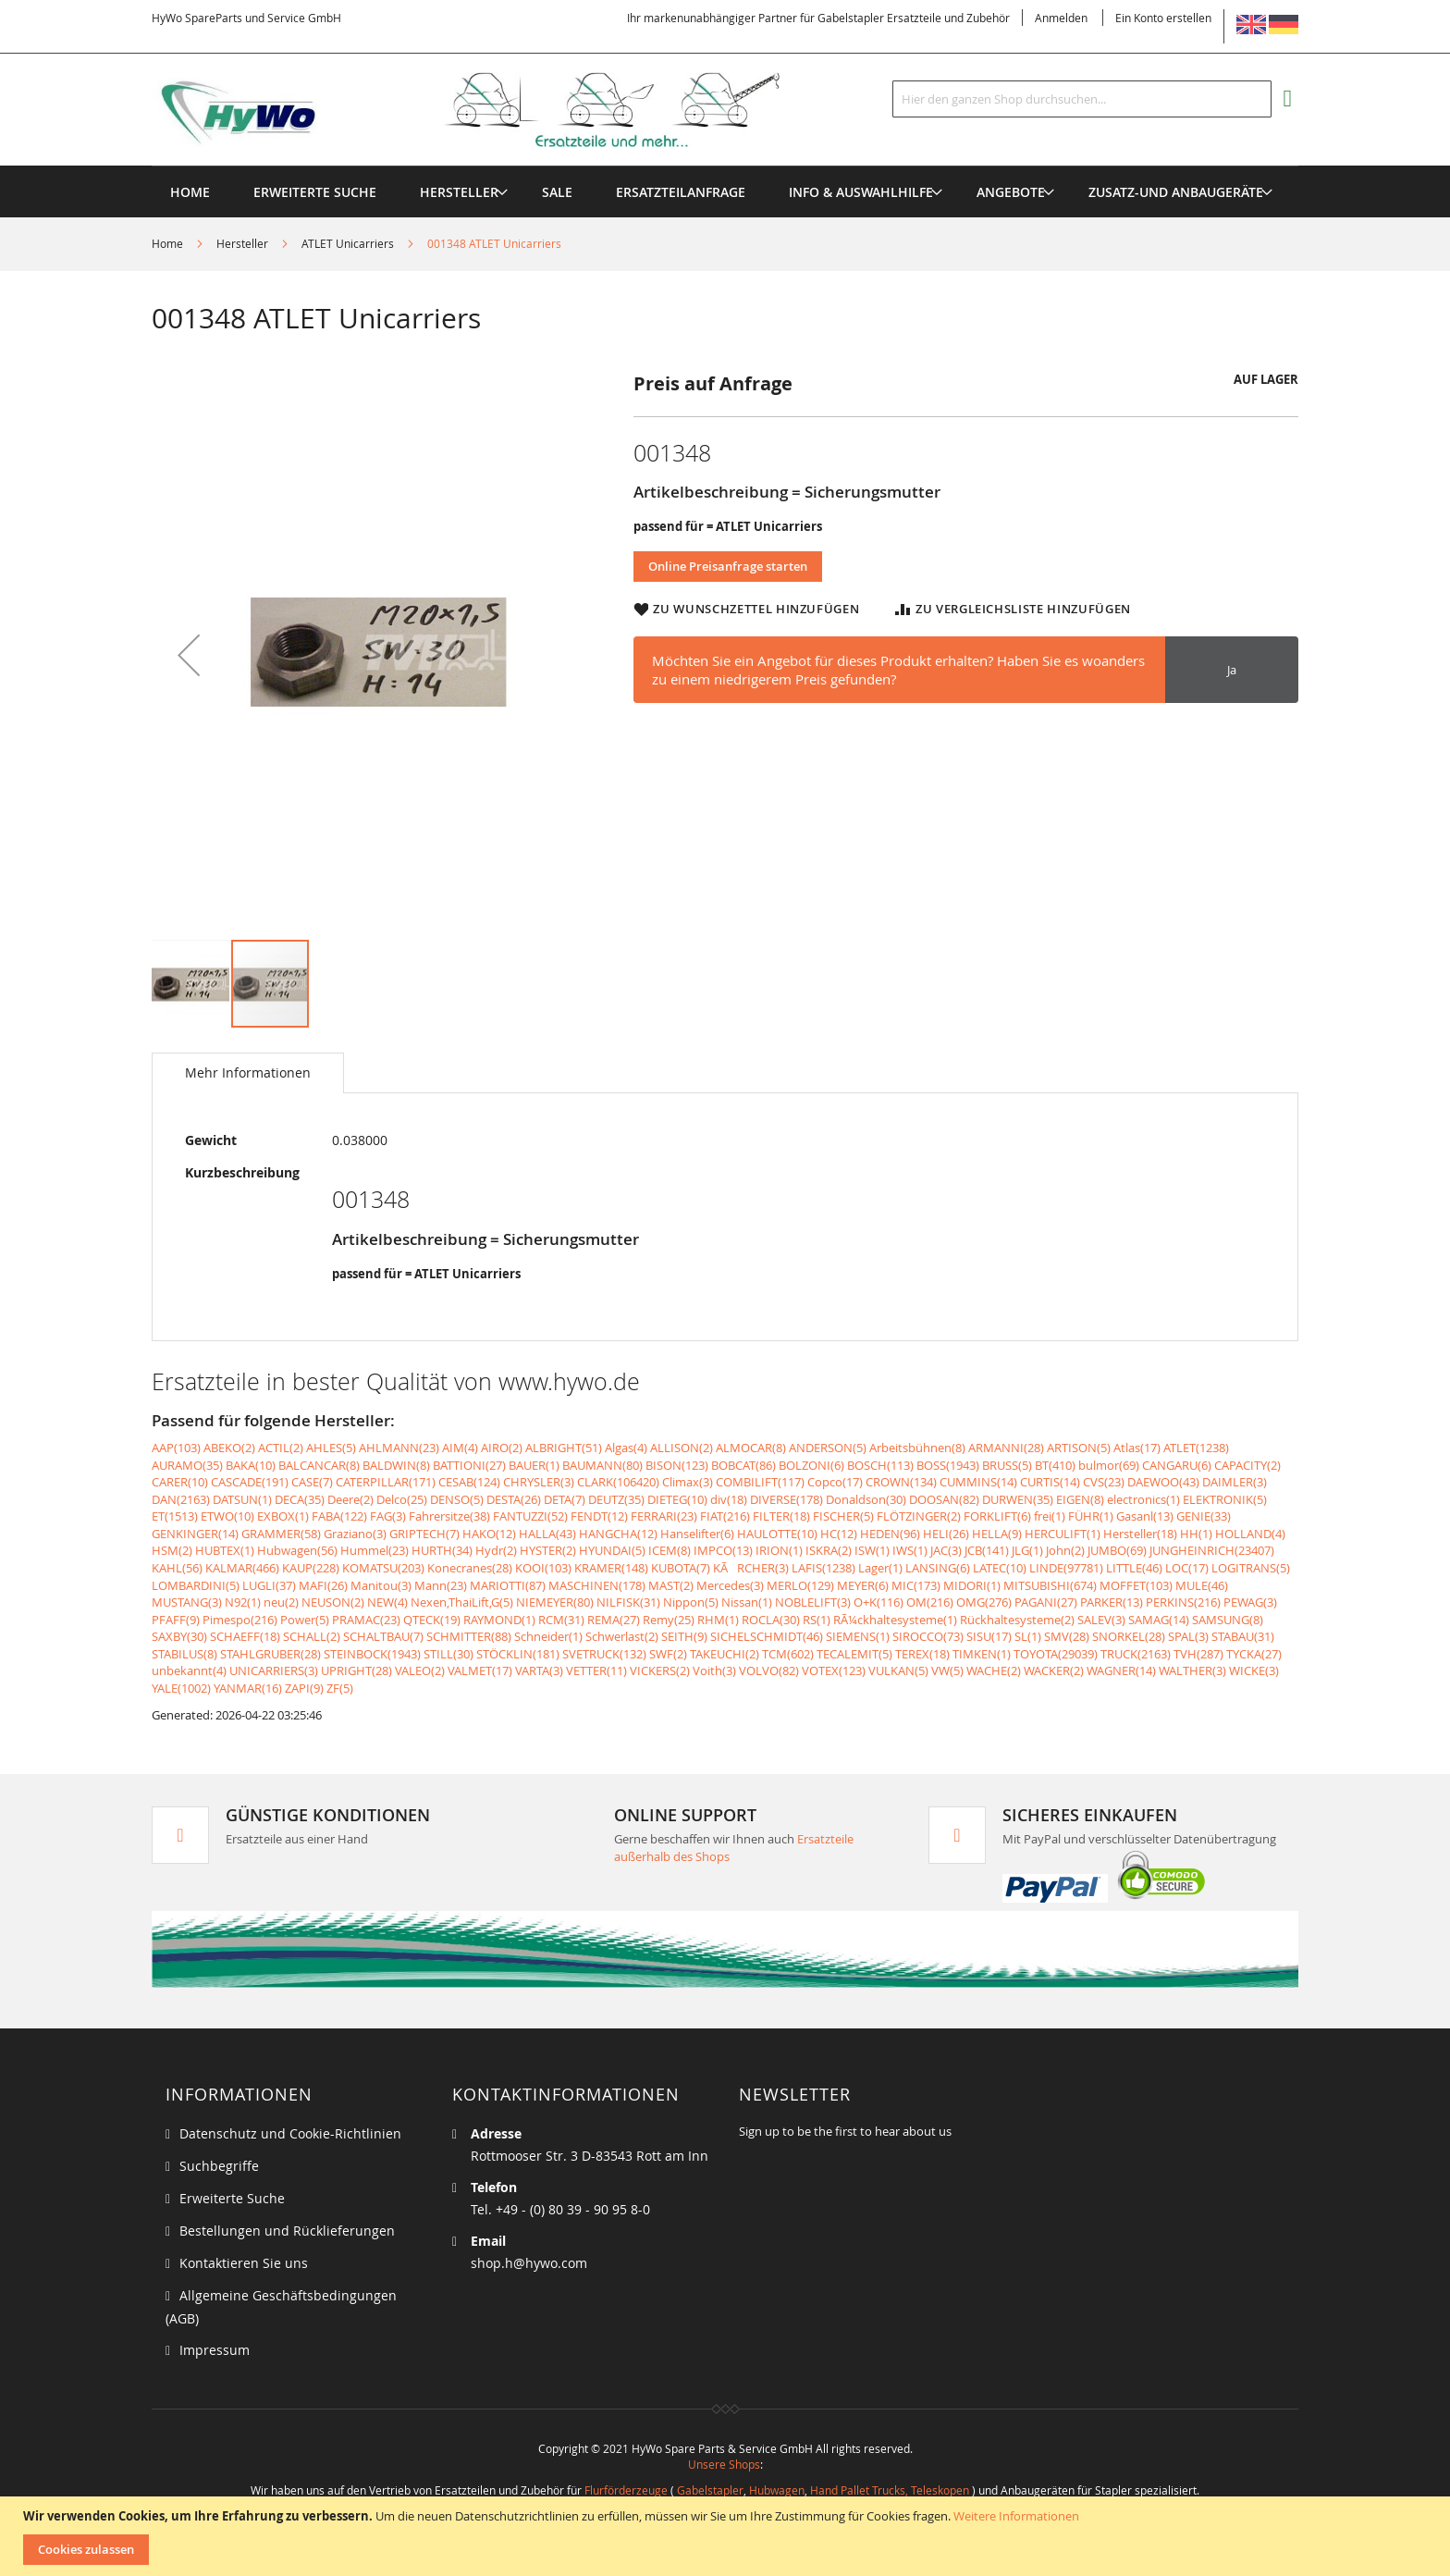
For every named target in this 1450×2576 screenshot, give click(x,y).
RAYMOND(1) (499, 1619)
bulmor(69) (1108, 1465)
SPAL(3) (1188, 1636)
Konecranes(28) (469, 1567)
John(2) (1065, 1550)
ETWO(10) (227, 1516)
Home (167, 243)
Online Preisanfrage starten (727, 566)
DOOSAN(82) (944, 1499)
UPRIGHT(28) (356, 1670)
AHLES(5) (331, 1447)
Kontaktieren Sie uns (243, 2263)
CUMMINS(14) (978, 1481)
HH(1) (1196, 1533)
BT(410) (1055, 1465)
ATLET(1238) (1196, 1447)
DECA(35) (300, 1499)
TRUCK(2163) (1135, 1653)
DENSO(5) (457, 1499)
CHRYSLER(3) (538, 1481)
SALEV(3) (1101, 1619)
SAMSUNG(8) (1227, 1619)
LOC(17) (1187, 1567)
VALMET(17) (480, 1670)
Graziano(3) (355, 1533)
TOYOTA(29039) (1056, 1653)
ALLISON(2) (681, 1447)
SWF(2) (668, 1653)
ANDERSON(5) (827, 1447)
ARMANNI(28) (1006, 1447)
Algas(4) (626, 1447)
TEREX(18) (922, 1653)
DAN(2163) (181, 1499)
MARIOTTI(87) (508, 1585)
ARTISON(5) (1079, 1447)
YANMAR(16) (248, 1688)
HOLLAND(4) (1250, 1533)
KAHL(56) (177, 1567)
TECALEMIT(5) (854, 1653)
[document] (727, 2536)
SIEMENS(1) (858, 1636)
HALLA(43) (547, 1533)
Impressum (214, 2350)
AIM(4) (460, 1447)
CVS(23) (1103, 1481)
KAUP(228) (310, 1567)
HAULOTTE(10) (777, 1533)
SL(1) (1027, 1636)
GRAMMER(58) (281, 1533)
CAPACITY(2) (1247, 1465)
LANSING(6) (937, 1567)
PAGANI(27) (1045, 1602)
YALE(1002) (181, 1688)
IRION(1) (779, 1550)
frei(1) (1049, 1516)
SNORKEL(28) (1128, 1636)
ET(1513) (175, 1516)
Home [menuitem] (190, 192)
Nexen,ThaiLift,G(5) (462, 1602)
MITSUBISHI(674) (1050, 1585)
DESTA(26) (513, 1499)
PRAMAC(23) (366, 1619)
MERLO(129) (800, 1585)
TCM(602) (788, 1653)
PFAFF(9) (176, 1619)
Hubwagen (777, 2490)
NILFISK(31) (628, 1602)
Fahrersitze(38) (449, 1516)
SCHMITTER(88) (468, 1636)
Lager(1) (880, 1567)
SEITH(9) (684, 1636)
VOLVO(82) (769, 1670)
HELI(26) (946, 1533)
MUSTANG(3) (187, 1602)
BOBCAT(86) (743, 1465)
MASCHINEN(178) (596, 1585)
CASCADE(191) (250, 1481)
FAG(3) (388, 1516)
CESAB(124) (469, 1481)
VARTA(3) (539, 1670)
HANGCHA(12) (618, 1533)
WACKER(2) (1054, 1670)
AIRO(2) (501, 1447)
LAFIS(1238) (823, 1567)
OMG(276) (984, 1602)
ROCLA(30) (771, 1619)
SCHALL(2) (311, 1636)
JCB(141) (987, 1550)
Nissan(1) (746, 1602)
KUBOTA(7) (680, 1567)
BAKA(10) (251, 1465)
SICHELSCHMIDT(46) (766, 1636)
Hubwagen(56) (297, 1550)
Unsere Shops (724, 2464)
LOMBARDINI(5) (196, 1585)
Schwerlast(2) (621, 1636)
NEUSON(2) (332, 1602)
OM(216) (929, 1602)
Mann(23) (440, 1585)
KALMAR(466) (242, 1567)
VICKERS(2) (660, 1670)
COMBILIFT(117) (760, 1481)
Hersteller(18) (1140, 1533)
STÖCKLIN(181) (517, 1653)
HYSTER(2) (548, 1550)
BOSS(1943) (947, 1465)
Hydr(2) (496, 1550)
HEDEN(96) (890, 1533)
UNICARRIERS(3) (273, 1670)
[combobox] (1082, 98)
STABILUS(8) (184, 1653)
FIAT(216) (725, 1516)
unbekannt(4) (189, 1670)
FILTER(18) (781, 1516)
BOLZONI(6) (811, 1465)
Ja (1231, 669)
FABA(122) (339, 1516)
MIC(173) (915, 1585)
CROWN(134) (901, 1481)
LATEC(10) (999, 1567)
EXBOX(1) (283, 1516)
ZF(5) (339, 1688)
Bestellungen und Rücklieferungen (287, 2230)
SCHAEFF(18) (245, 1636)
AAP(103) (176, 1447)
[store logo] (496, 110)
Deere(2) (350, 1499)
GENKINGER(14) (195, 1533)
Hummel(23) (374, 1550)
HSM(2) (172, 1550)
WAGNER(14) (1121, 1670)
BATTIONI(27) (469, 1465)
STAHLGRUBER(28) (270, 1653)
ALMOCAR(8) (751, 1447)
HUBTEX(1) (224, 1550)
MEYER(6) (863, 1585)
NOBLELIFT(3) (813, 1602)
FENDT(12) (599, 1516)
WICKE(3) (1254, 1670)
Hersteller (242, 243)
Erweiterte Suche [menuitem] (314, 192)
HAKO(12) (489, 1533)
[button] (189, 654)
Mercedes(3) (730, 1585)
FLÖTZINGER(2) (919, 1516)
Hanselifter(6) (697, 1533)
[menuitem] (459, 192)
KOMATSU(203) (383, 1567)
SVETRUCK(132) (604, 1653)
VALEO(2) (420, 1670)
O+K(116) (878, 1602)
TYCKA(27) (1254, 1653)
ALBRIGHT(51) (563, 1447)
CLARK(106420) (618, 1481)
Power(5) (304, 1619)
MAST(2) (671, 1585)
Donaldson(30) (866, 1499)
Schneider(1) (548, 1636)
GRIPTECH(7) (424, 1533)
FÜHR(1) (1090, 1516)
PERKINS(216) (1183, 1602)
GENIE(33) (1203, 1516)
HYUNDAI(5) (612, 1550)
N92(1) (243, 1602)
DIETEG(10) (677, 1499)
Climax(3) (687, 1481)
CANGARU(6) (1176, 1465)
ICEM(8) (669, 1550)
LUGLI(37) (269, 1585)
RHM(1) (718, 1619)
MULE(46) (1201, 1585)
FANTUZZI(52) (530, 1516)
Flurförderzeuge (626, 2490)
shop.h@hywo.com (529, 2263)
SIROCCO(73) (928, 1636)
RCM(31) (561, 1619)
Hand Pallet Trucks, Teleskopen (889, 2490)
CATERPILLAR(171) (386, 1481)
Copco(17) (835, 1481)
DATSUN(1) (242, 1499)
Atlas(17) (1137, 1447)
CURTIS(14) (1050, 1481)
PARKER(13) (1111, 1602)
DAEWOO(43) (1163, 1481)
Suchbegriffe (219, 2166)
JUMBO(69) (1117, 1550)
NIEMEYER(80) (555, 1602)
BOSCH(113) (880, 1465)
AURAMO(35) (187, 1465)
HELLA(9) (997, 1533)
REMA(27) (613, 1619)
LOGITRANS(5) (1250, 1567)
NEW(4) (387, 1602)
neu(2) (281, 1602)
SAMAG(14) (1158, 1619)
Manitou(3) (381, 1585)
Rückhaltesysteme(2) (1017, 1619)
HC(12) (838, 1533)
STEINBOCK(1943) (372, 1653)
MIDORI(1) (972, 1585)
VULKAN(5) (898, 1670)
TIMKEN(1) (981, 1653)
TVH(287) (1198, 1653)
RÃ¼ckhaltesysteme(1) (895, 1619)
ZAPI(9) (304, 1688)
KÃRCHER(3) (751, 1567)
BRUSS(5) (1007, 1465)
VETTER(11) (596, 1670)
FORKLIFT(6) (997, 1516)
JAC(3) (946, 1550)
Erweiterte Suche (232, 2198)
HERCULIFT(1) (1062, 1533)
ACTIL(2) (280, 1447)
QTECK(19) (432, 1619)
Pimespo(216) (240, 1619)
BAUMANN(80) (602, 1465)
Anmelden (1061, 17)
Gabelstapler (710, 2490)
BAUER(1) (534, 1465)
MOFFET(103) (1136, 1585)
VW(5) (947, 1670)
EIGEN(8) (1080, 1499)
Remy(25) (668, 1619)
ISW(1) (872, 1550)
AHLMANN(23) (399, 1447)
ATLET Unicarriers (347, 243)
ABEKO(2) (229, 1447)
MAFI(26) (323, 1585)
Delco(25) (401, 1499)
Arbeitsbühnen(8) (917, 1447)
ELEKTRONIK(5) (1225, 1499)
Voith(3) (714, 1670)
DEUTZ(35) (616, 1499)
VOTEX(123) (834, 1670)
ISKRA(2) (828, 1550)
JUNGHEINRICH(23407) (1211, 1550)
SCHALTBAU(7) (383, 1636)
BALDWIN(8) (396, 1465)
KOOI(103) (543, 1567)
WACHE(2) (993, 1670)
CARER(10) (180, 1481)
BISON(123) (676, 1465)
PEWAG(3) (1250, 1602)
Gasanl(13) (1145, 1516)
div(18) (728, 1499)
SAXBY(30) (179, 1636)
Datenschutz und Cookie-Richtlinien (290, 2133)
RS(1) (816, 1619)
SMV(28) (1066, 1636)
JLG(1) (1027, 1550)
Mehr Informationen (248, 1072)
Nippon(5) (691, 1602)
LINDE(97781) (1066, 1567)
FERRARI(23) (664, 1516)
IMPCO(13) (723, 1550)
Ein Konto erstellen (1163, 17)
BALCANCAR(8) (319, 1465)
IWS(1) (910, 1550)
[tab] (248, 1073)
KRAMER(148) (611, 1567)
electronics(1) (1143, 1499)
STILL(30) (448, 1653)
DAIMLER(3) (1234, 1481)
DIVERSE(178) (786, 1499)
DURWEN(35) (1017, 1499)
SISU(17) (989, 1636)
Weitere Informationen (1016, 2516)
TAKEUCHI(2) (724, 1653)
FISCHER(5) (843, 1516)
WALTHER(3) (1192, 1670)
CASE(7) (312, 1481)
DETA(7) (564, 1499)
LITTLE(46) (1134, 1567)
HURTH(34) (442, 1550)
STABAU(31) (1242, 1636)
